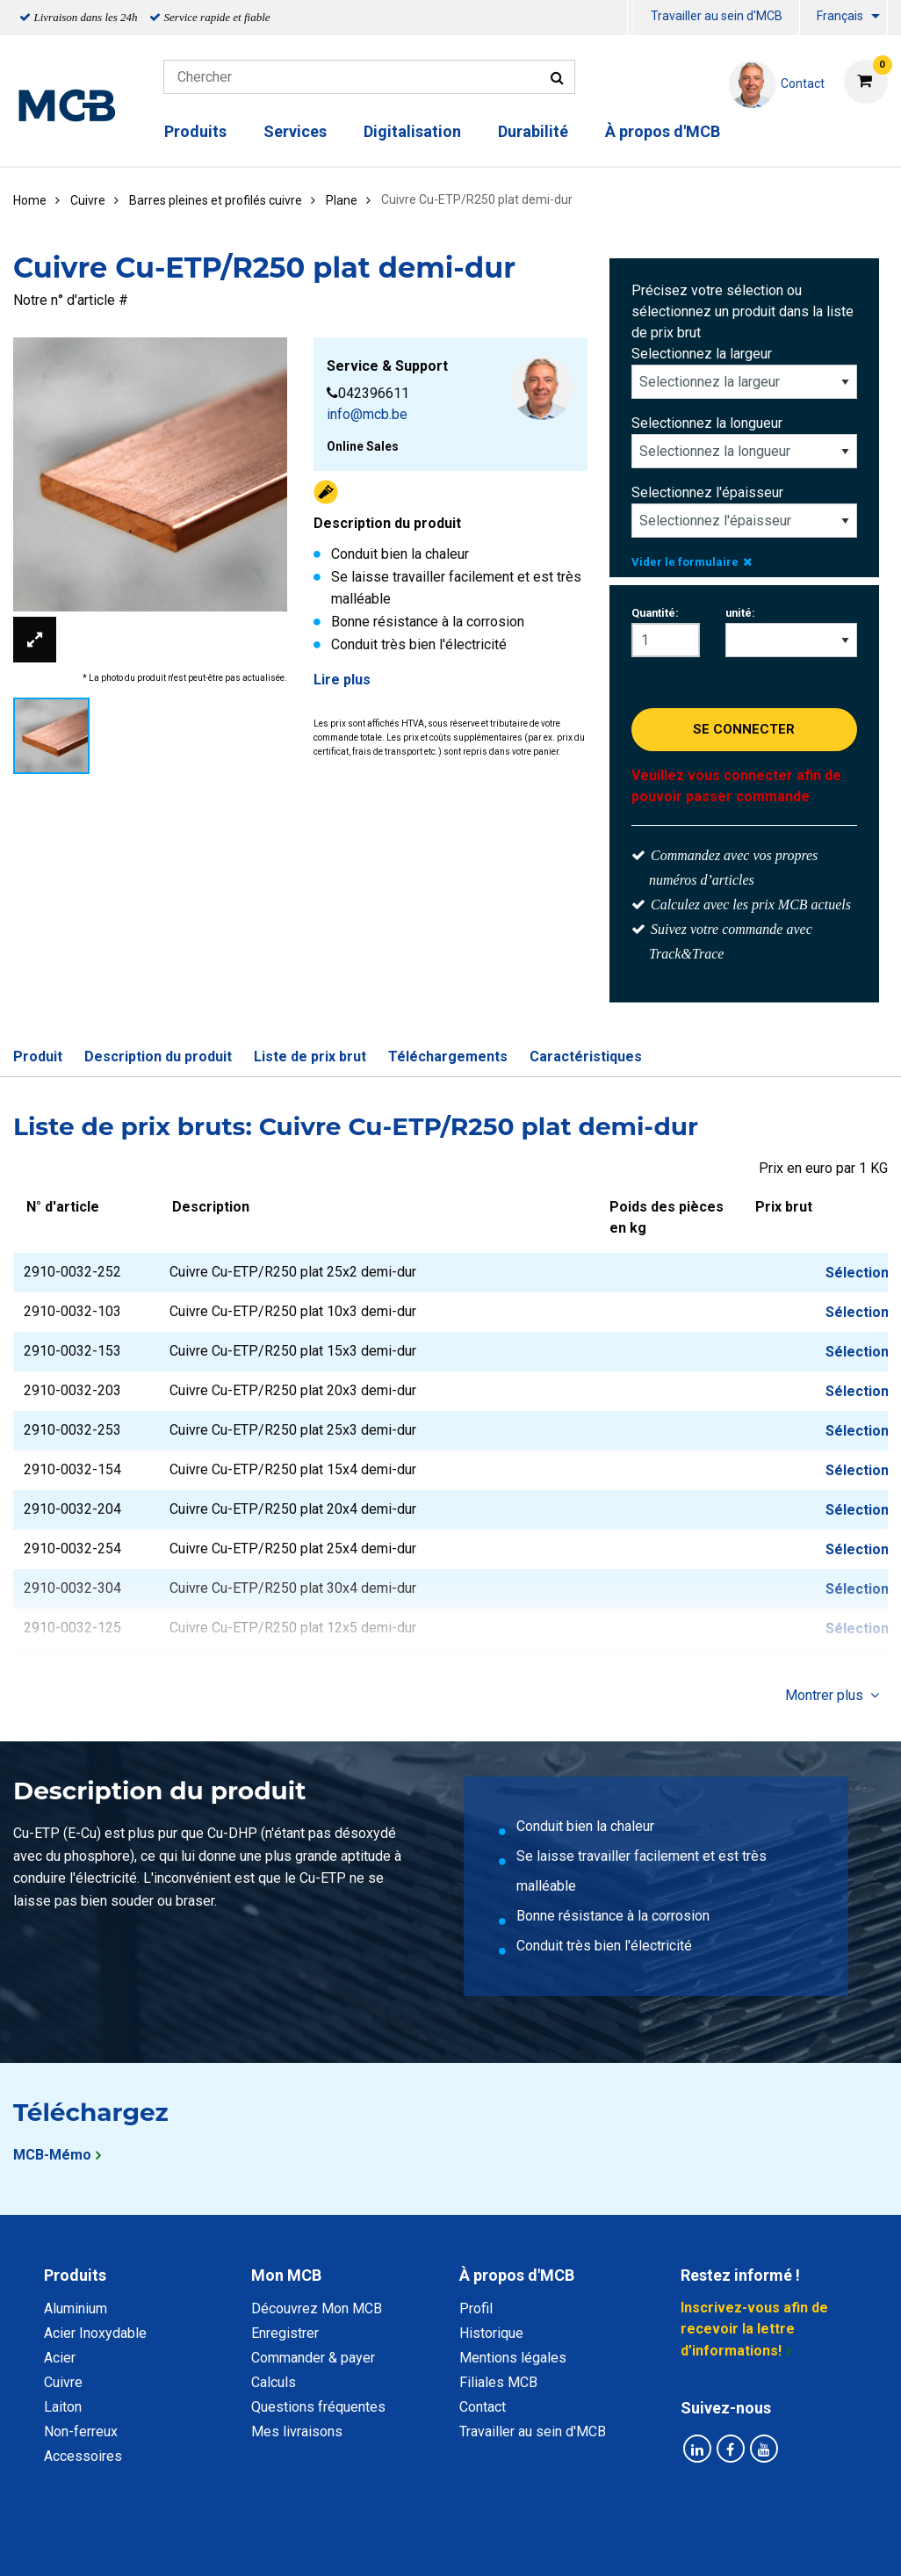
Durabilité (533, 131)
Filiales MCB (498, 2382)
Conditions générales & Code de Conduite (465, 2543)
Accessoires (83, 2456)
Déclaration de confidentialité (223, 2543)
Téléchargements (448, 1056)
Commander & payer (313, 2357)
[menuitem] (630, 18)
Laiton (63, 2407)
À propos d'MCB (662, 131)
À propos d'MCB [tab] (516, 2275)
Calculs (273, 2382)
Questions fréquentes (318, 2407)
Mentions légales (512, 2357)
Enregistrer (285, 2333)
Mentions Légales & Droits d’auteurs (730, 2543)
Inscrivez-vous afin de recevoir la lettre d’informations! (754, 2329)
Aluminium (75, 2308)
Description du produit (158, 1056)
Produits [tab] (75, 2275)
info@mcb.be (367, 414)
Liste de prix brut (310, 1056)
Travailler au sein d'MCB (716, 16)
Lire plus (342, 679)
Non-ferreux (81, 2431)
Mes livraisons (296, 2431)
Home (30, 200)
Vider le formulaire (691, 561)
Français (840, 16)
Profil (476, 2308)
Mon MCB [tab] (286, 2275)
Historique (491, 2333)
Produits (195, 131)
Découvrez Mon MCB (316, 2308)
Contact (482, 2407)
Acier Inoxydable (95, 2333)
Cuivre (63, 2382)
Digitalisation (412, 131)
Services (295, 131)
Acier (60, 2357)
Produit (37, 1056)
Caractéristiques (586, 1056)
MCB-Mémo (52, 2154)
